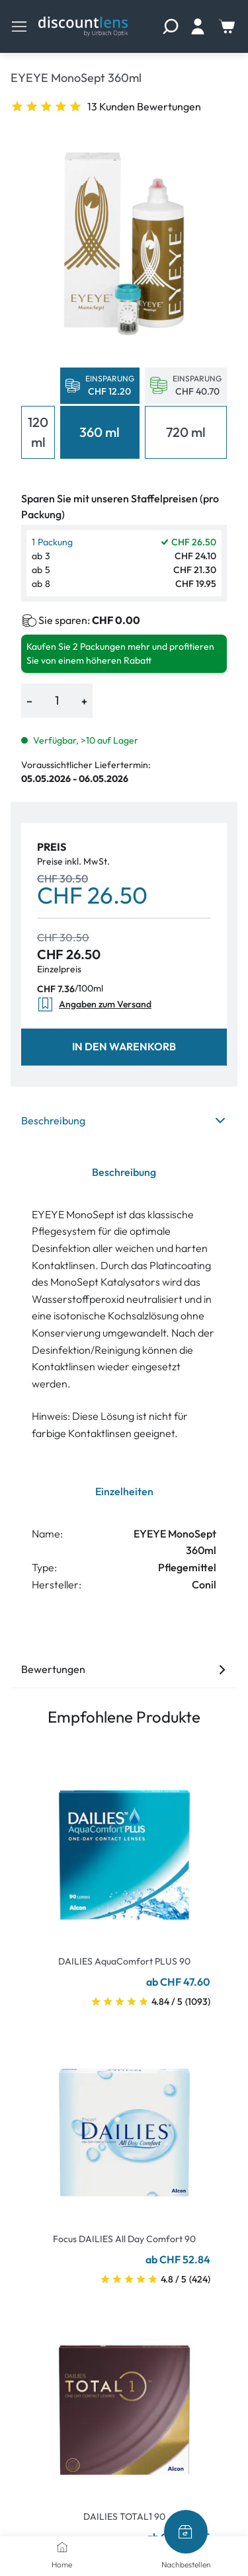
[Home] (62, 2547)
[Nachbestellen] (186, 2532)
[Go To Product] (124, 1846)
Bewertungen (124, 1669)
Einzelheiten (124, 1491)
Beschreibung (124, 1120)
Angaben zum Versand (94, 1004)
